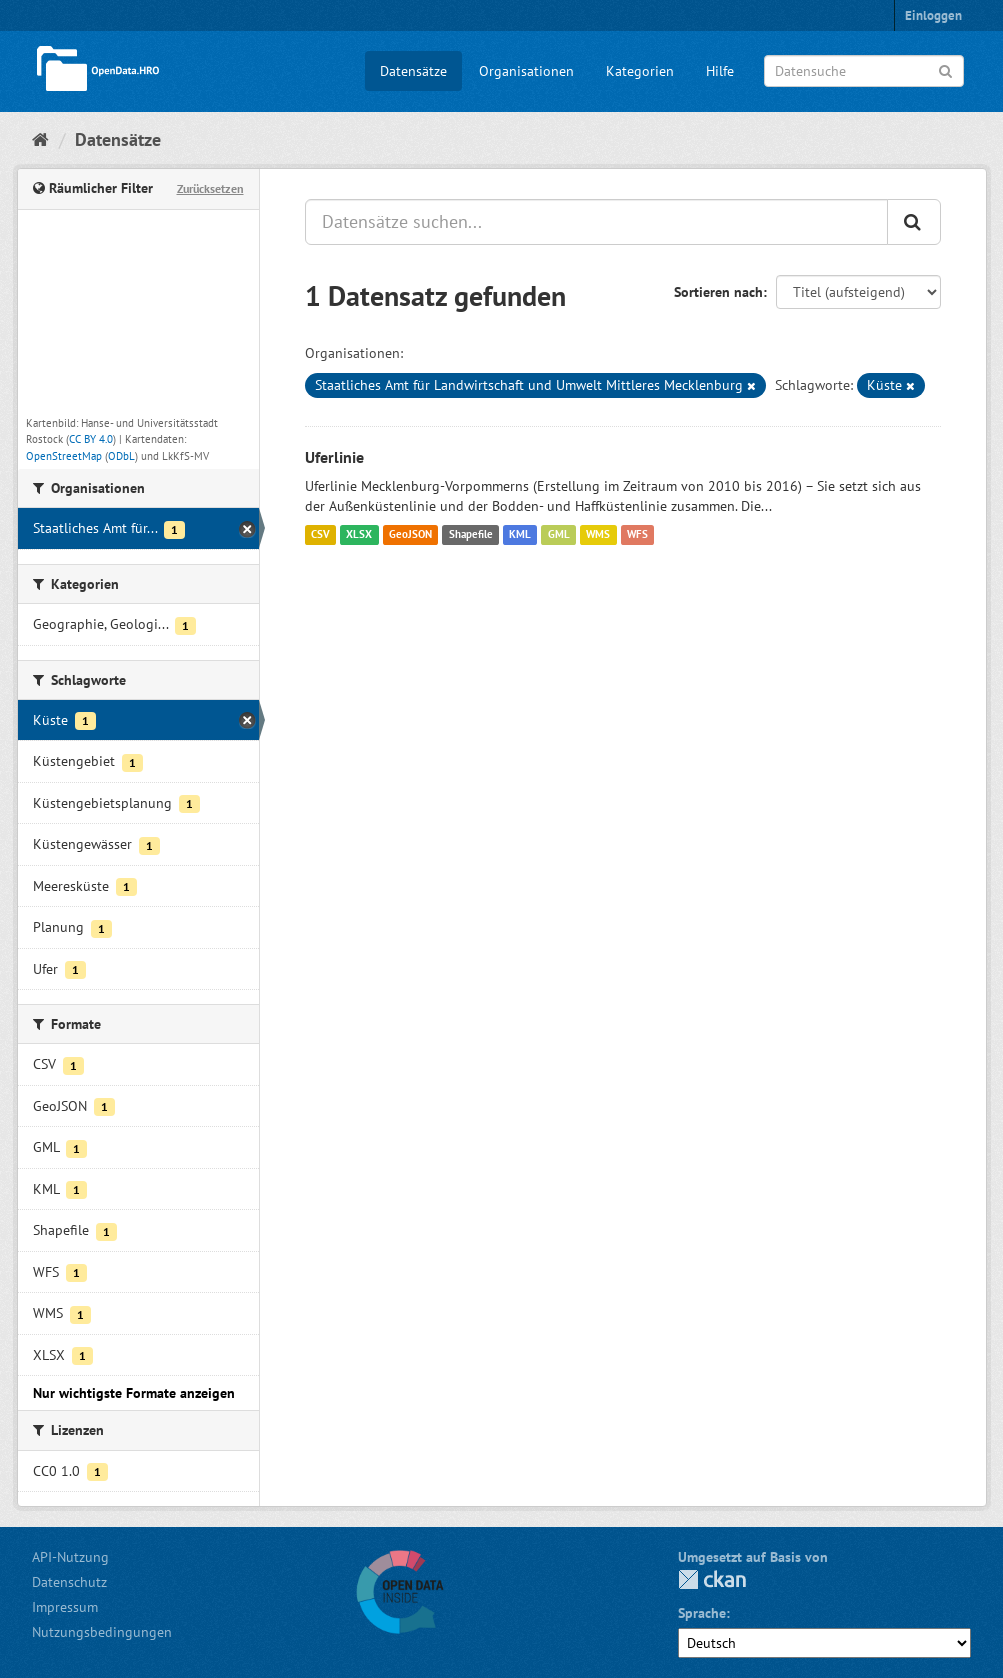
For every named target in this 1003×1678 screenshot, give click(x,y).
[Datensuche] (864, 71)
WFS (637, 535)
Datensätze (413, 71)
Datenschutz (69, 1582)
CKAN (712, 1579)
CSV (320, 535)
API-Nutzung (70, 1557)
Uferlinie (334, 457)
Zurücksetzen (210, 188)
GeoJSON (410, 535)
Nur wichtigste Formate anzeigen (134, 1393)
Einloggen (933, 15)
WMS (598, 535)
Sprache (702, 1613)
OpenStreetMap (64, 456)
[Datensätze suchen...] (596, 222)
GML (559, 535)
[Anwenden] (945, 69)
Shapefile (471, 535)
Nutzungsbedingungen (102, 1632)
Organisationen (526, 71)
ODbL (121, 456)
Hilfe (720, 71)
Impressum (65, 1607)
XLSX (359, 535)
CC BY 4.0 (91, 439)
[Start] (40, 139)
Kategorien (640, 71)
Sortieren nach (718, 292)
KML (520, 535)
